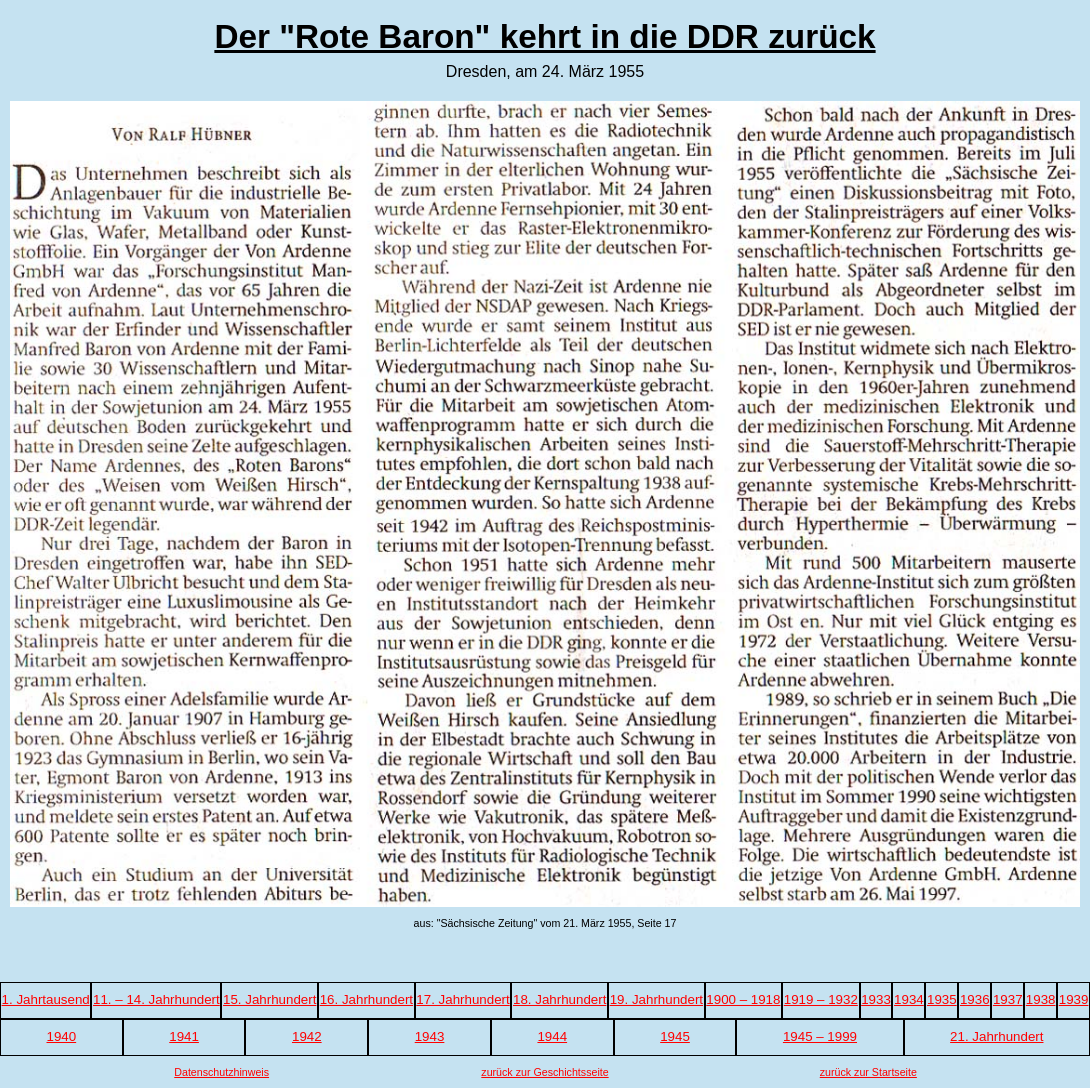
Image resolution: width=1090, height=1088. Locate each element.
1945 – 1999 (820, 1036)
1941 (184, 1036)
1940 (62, 1036)
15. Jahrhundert (269, 999)
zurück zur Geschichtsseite (544, 1072)
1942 (307, 1036)
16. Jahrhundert (366, 999)
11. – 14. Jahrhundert (156, 999)
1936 (975, 999)
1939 (1074, 999)
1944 (552, 1036)
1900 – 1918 (743, 999)
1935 (942, 999)
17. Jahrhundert (462, 999)
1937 (1008, 999)
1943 (430, 1036)
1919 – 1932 (821, 999)
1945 (675, 1036)
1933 (876, 999)
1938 (1041, 999)
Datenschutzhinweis (221, 1072)
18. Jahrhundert (559, 999)
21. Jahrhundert (996, 1036)
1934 (909, 999)
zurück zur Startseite (868, 1072)
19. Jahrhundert (656, 999)
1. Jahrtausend (46, 999)
